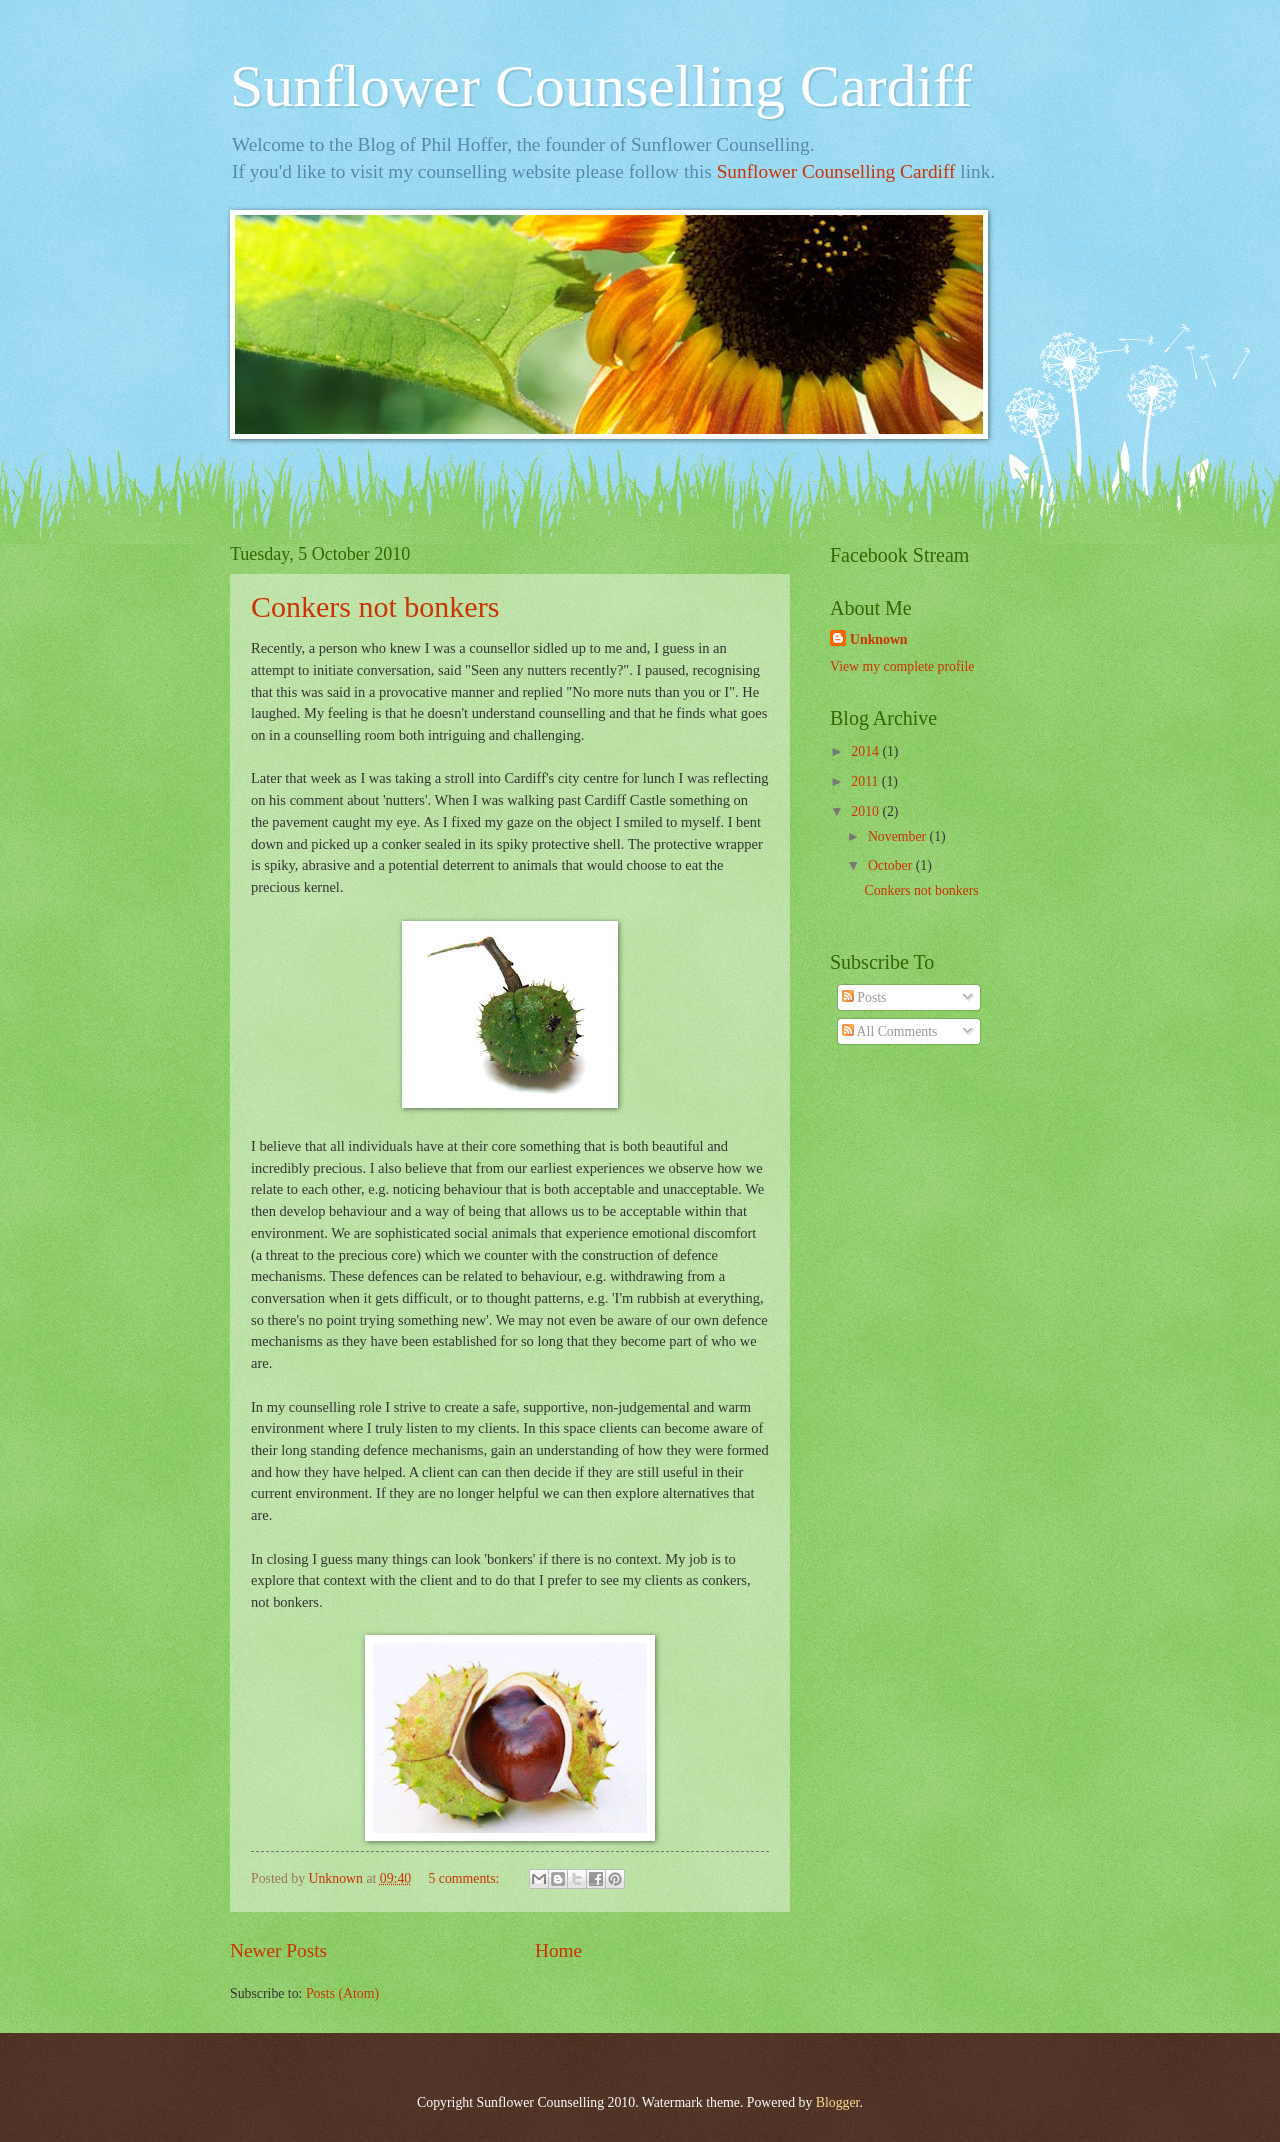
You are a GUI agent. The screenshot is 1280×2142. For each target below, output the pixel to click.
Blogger (838, 2102)
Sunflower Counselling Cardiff (601, 86)
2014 (866, 751)
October (892, 865)
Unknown (879, 639)
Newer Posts (278, 1950)
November (899, 836)
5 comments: (465, 1878)
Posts (864, 997)
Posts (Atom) (342, 1993)
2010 (866, 811)
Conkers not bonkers (375, 606)
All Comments (890, 1031)
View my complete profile (902, 666)
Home (558, 1950)
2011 (866, 781)
